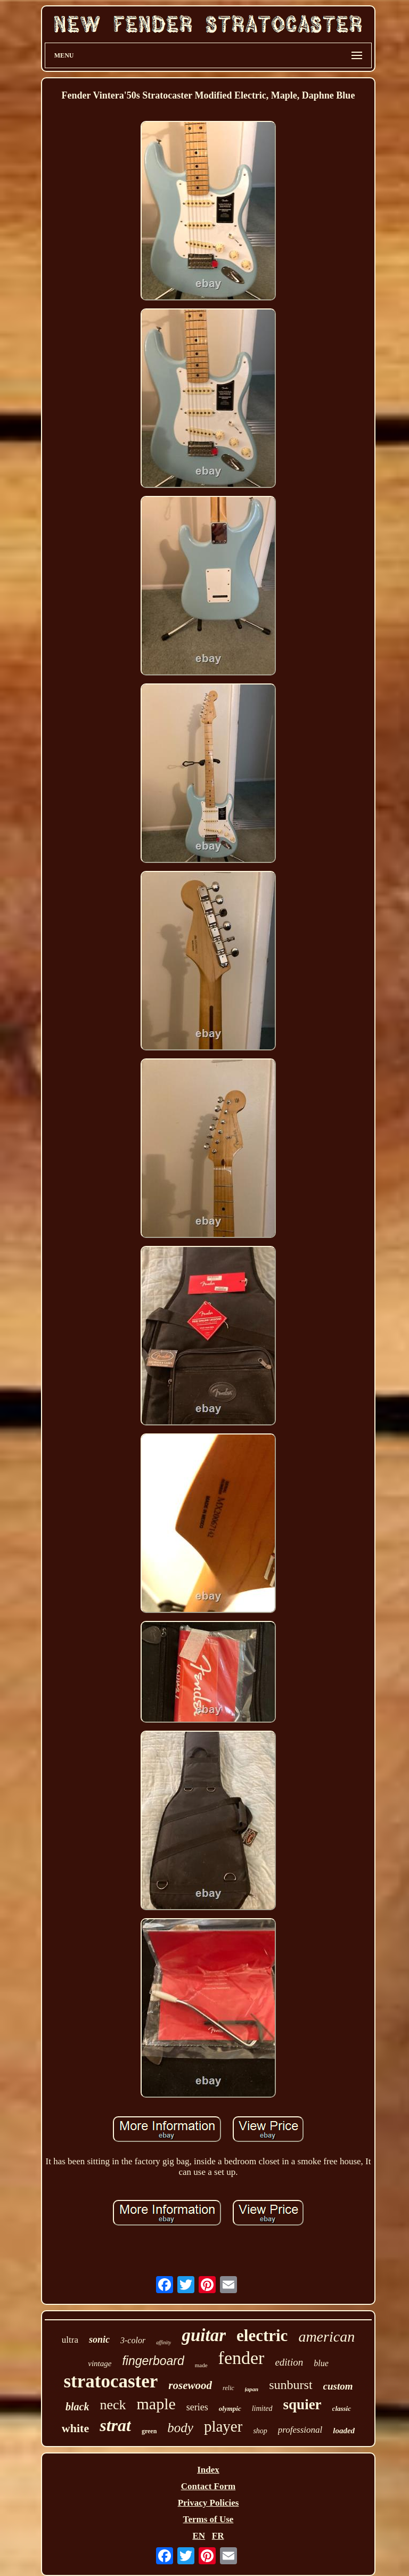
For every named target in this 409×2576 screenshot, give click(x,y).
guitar (204, 2335)
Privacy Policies (208, 2503)
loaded (344, 2430)
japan (252, 2389)
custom (338, 2386)
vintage (99, 2363)
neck (113, 2404)
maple (156, 2403)
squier (302, 2404)
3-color (132, 2340)
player (223, 2426)
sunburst (290, 2385)
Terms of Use (208, 2519)
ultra (70, 2340)
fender (241, 2358)
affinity (163, 2342)
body (180, 2427)
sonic (99, 2339)
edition (289, 2362)
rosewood (190, 2385)
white (75, 2428)
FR (218, 2536)
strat (115, 2425)
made (201, 2365)
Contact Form (208, 2486)
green (149, 2431)
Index (208, 2470)
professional (300, 2430)
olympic (230, 2408)
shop (260, 2431)
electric (262, 2335)
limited (262, 2408)
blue (321, 2363)
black (77, 2406)
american (326, 2336)
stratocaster (110, 2381)
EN (198, 2536)
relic (228, 2388)
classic (341, 2408)
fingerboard (153, 2361)
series (197, 2407)
